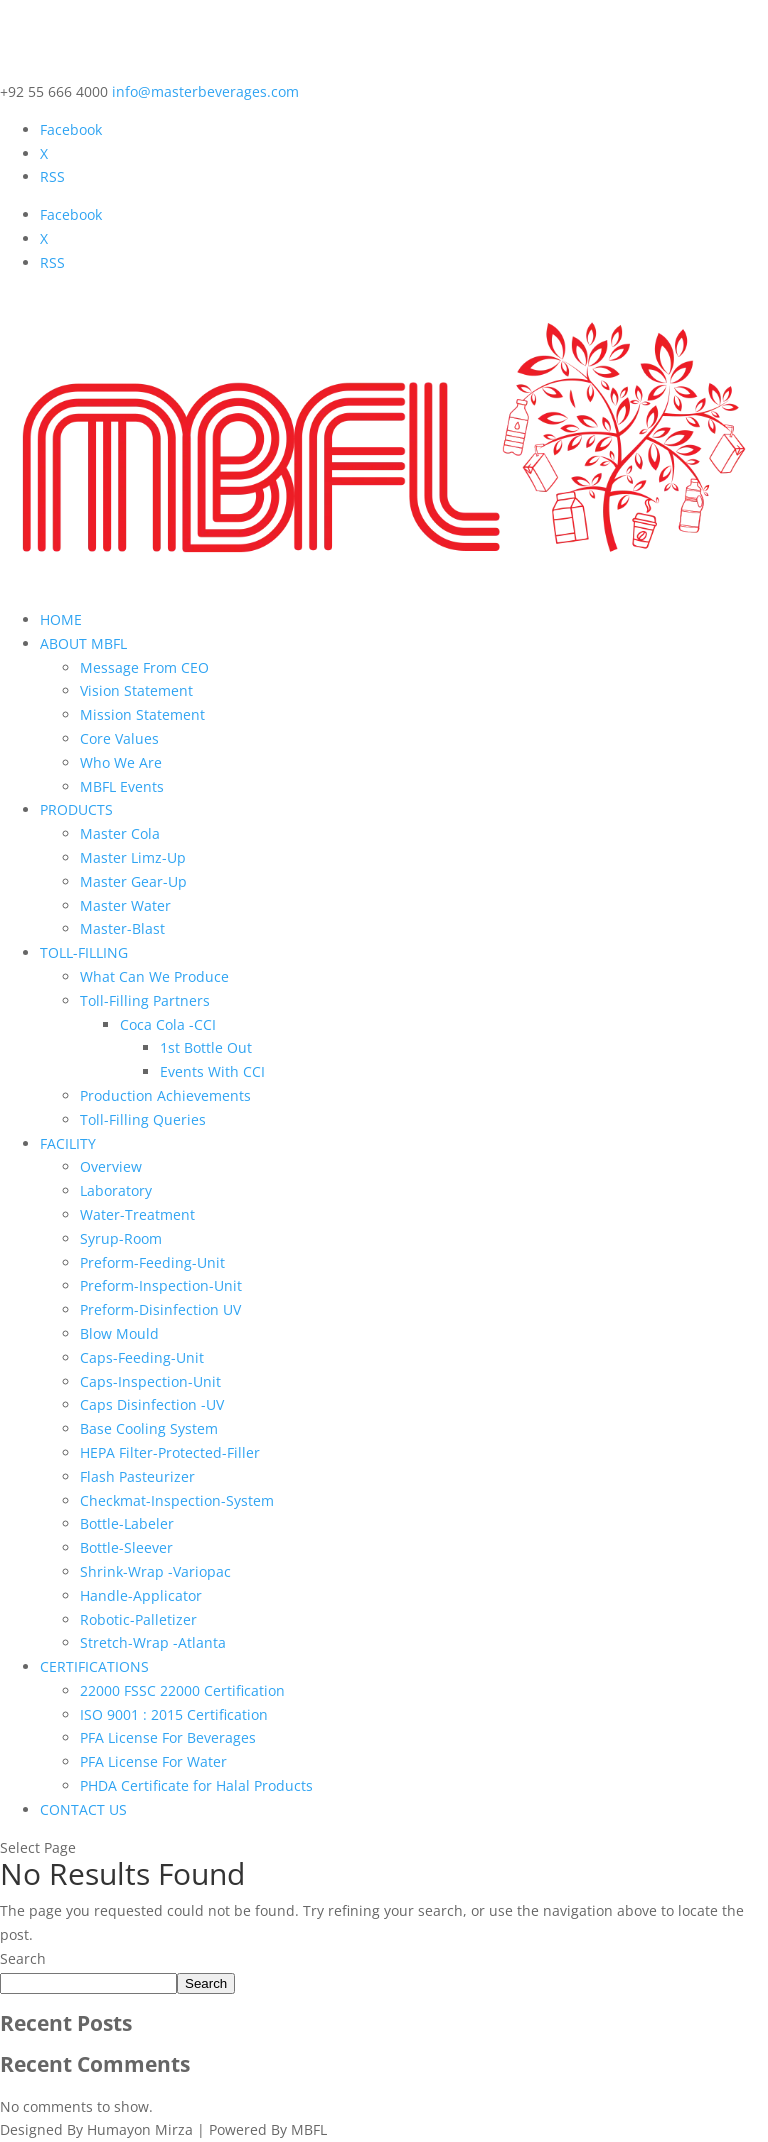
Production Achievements (165, 1095)
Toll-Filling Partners (145, 1000)
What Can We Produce (154, 976)
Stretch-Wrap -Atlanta (153, 1642)
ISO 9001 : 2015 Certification (174, 1714)
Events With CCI (212, 1071)
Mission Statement (142, 714)
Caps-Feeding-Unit (142, 1357)
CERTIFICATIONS (94, 1666)
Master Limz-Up (133, 857)
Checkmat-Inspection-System (177, 1500)
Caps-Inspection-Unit (150, 1381)
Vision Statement (136, 690)
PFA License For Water (153, 1761)
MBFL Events (122, 786)
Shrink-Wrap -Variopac (155, 1571)
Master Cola (120, 833)
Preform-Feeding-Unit (152, 1262)
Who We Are (121, 762)
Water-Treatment (137, 1214)
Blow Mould (119, 1333)
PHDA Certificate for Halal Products (196, 1785)
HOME (61, 619)
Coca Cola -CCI (168, 1024)
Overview (111, 1166)
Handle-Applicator (141, 1595)
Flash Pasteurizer (137, 1476)
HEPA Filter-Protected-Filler (170, 1452)
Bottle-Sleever (126, 1547)
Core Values (119, 738)
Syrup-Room (121, 1238)
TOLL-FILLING (84, 952)
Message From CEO (144, 667)
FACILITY (68, 1143)
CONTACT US (83, 1809)
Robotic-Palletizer (138, 1619)
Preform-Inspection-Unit (161, 1285)
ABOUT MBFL (83, 643)
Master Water (125, 905)
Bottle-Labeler (127, 1523)
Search (23, 1958)
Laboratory (116, 1190)
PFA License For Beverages (168, 1737)
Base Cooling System (149, 1428)
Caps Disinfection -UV (152, 1404)
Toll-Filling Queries (143, 1119)
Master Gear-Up (133, 881)
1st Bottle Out (206, 1047)
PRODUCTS (76, 809)
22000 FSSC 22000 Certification (182, 1690)
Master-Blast (122, 928)
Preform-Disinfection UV (160, 1309)
